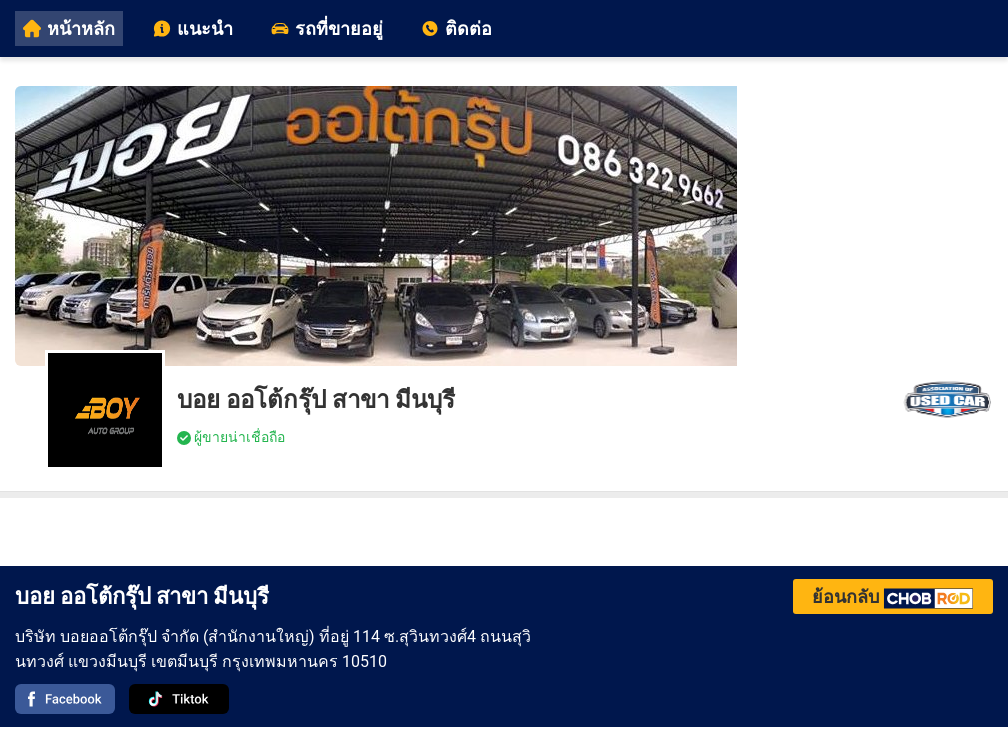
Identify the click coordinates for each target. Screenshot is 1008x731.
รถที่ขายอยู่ (327, 28)
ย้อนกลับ (893, 596)
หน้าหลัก (69, 28)
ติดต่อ (456, 28)
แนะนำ (193, 28)
